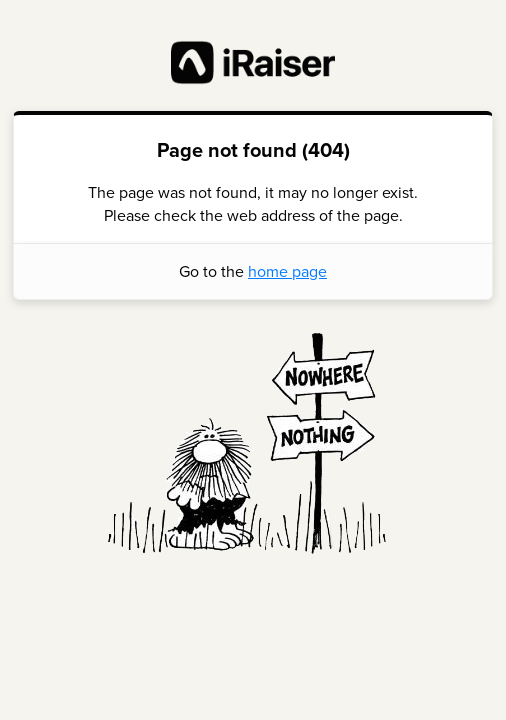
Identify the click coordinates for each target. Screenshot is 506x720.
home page (287, 271)
